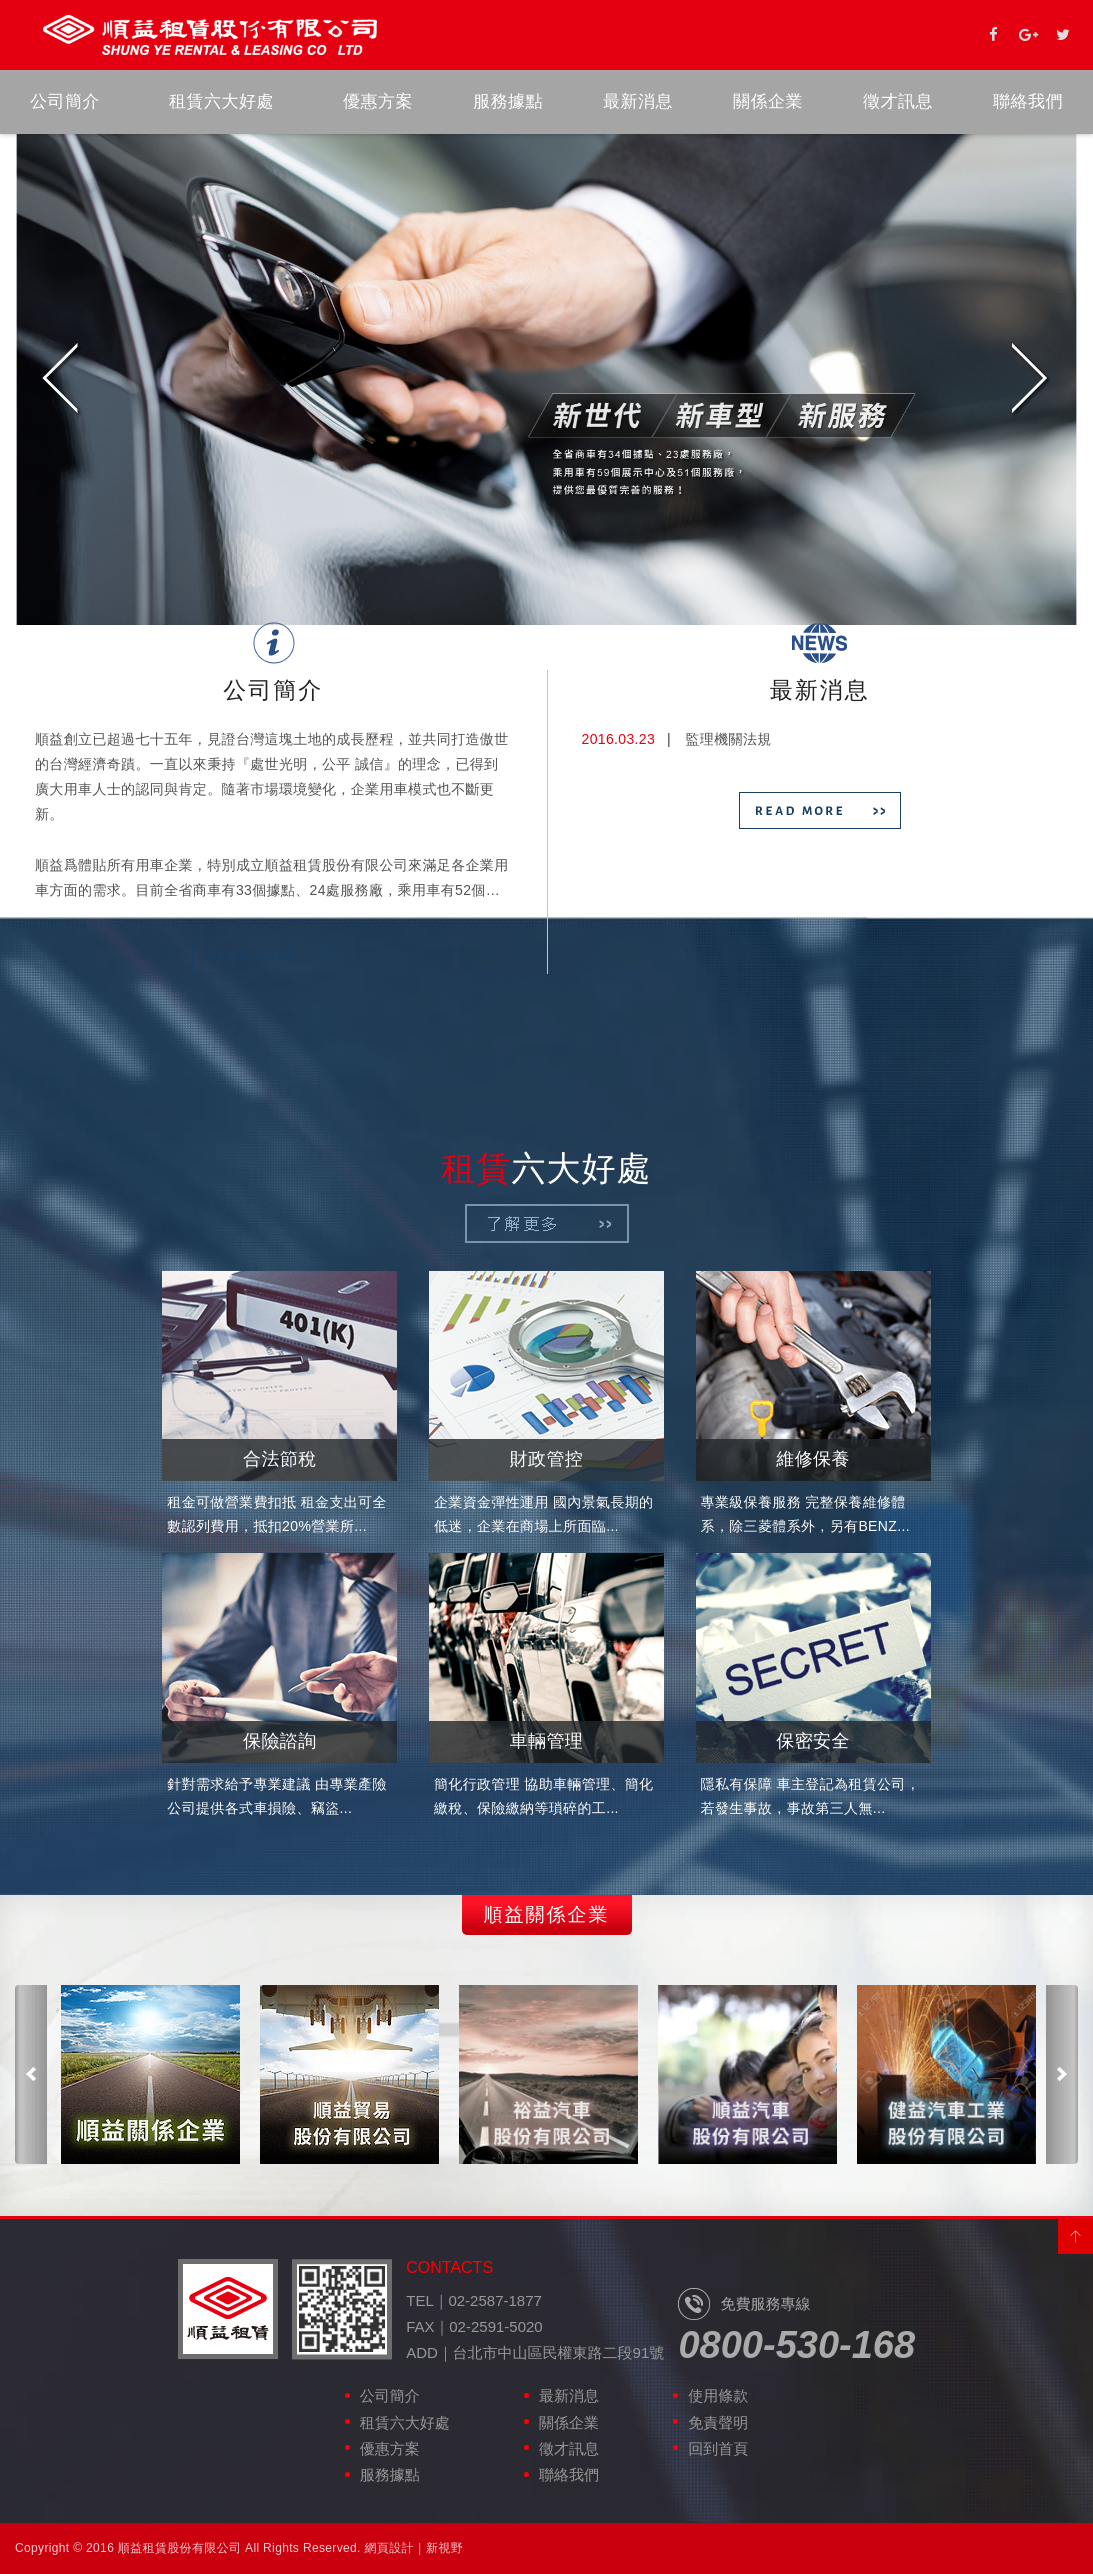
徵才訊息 (898, 101)
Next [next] (1031, 380)
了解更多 (547, 1223)
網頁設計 (388, 2548)
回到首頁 (718, 2448)
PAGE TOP (1075, 2236)
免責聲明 (718, 2422)
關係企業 (768, 101)
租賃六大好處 (221, 101)
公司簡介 (65, 101)
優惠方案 (378, 101)
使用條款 (718, 2395)
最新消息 (638, 101)
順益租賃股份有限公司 (210, 35)
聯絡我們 (1028, 101)
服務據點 (508, 101)
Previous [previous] (62, 380)
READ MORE (273, 955)
